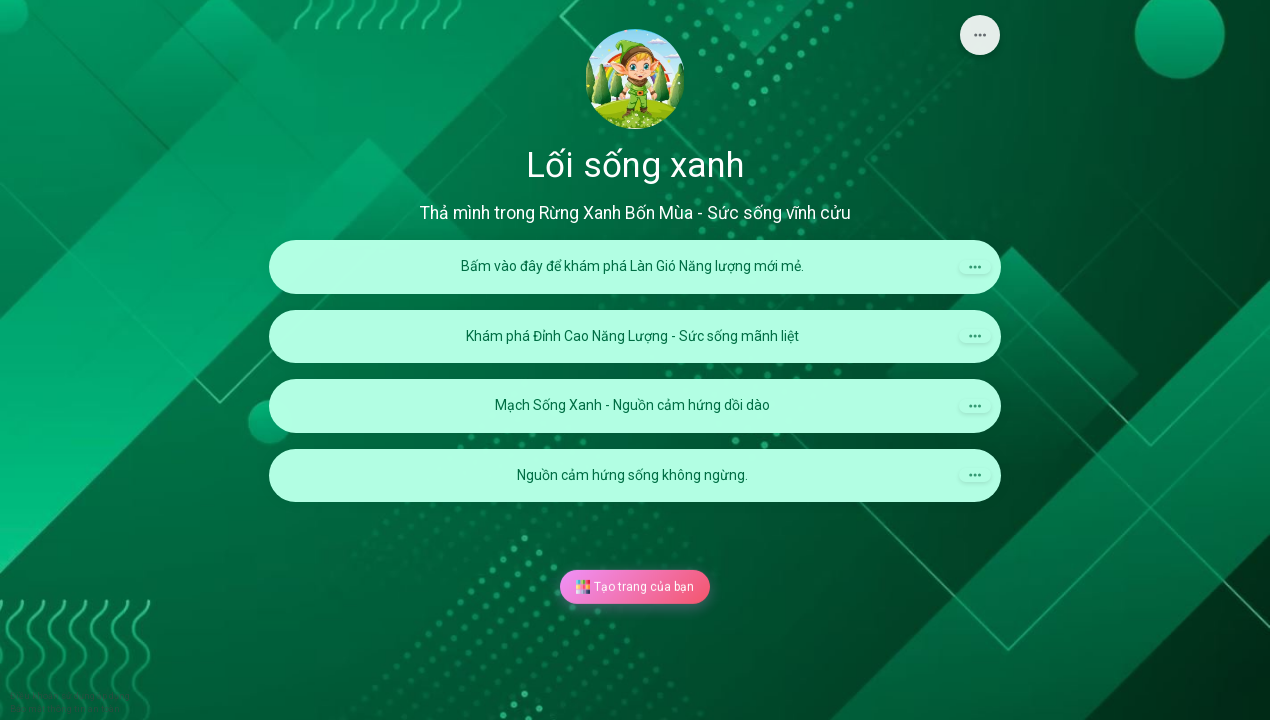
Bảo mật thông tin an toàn (65, 709)
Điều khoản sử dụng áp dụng (70, 696)
